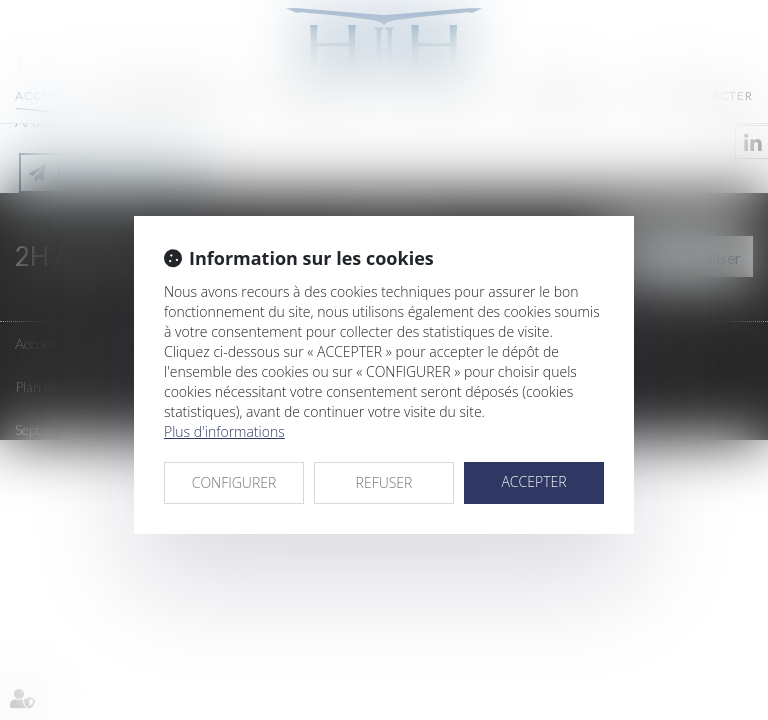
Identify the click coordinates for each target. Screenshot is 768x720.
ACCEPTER (533, 481)
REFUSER (384, 482)
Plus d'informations (224, 431)
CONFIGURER (234, 482)
